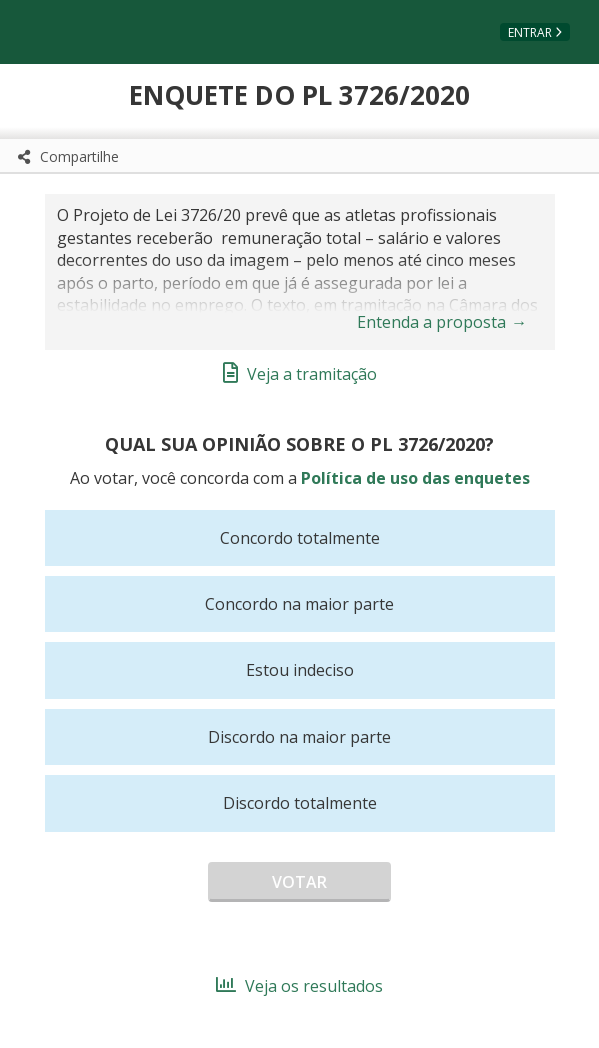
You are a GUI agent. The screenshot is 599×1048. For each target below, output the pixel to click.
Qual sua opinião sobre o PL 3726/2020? (299, 444)
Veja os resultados (299, 986)
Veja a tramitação (300, 374)
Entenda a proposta (442, 322)
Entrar (530, 32)
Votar (299, 882)
